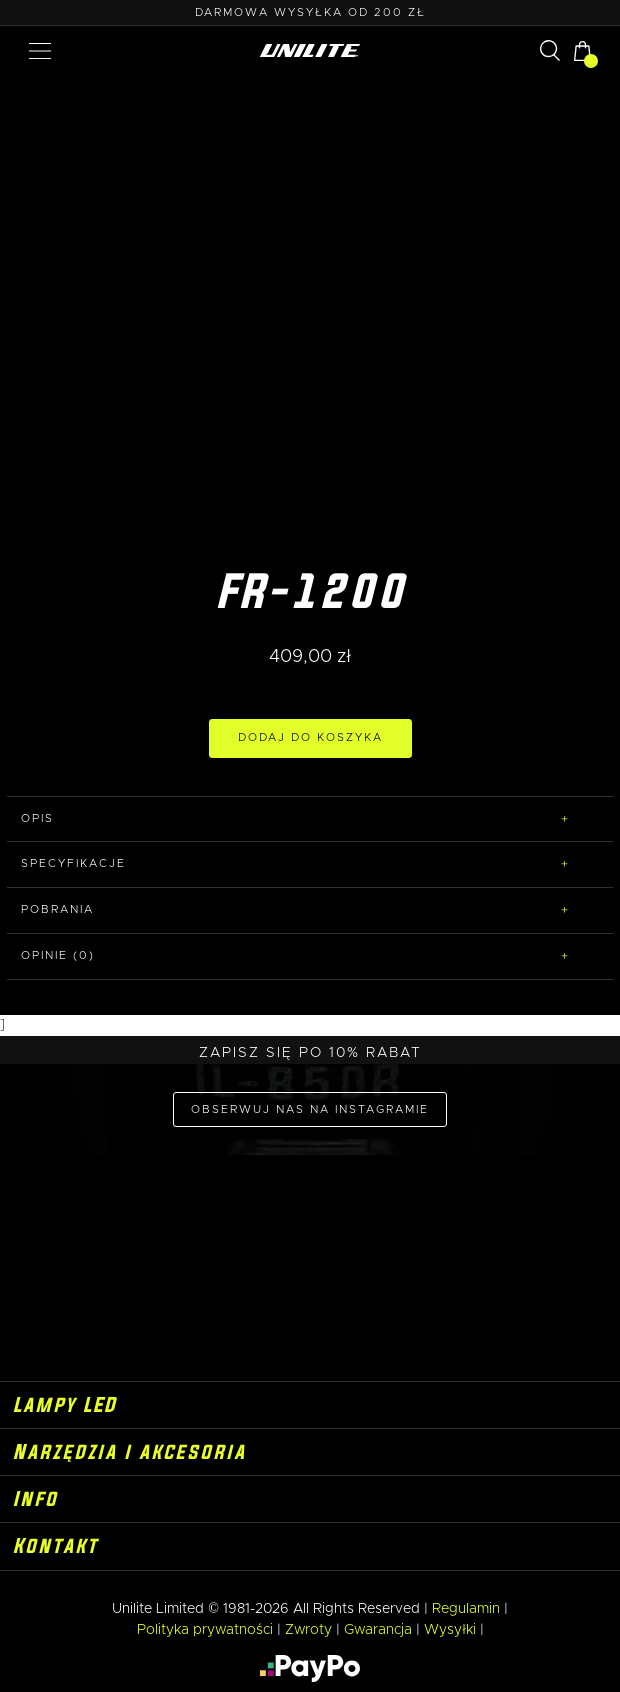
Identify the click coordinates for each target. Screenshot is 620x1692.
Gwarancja (378, 1630)
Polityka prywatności (205, 1630)
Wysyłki (450, 1630)
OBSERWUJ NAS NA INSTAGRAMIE (310, 1109)
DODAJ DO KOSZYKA (310, 737)
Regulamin (466, 1609)
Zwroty (308, 1630)
